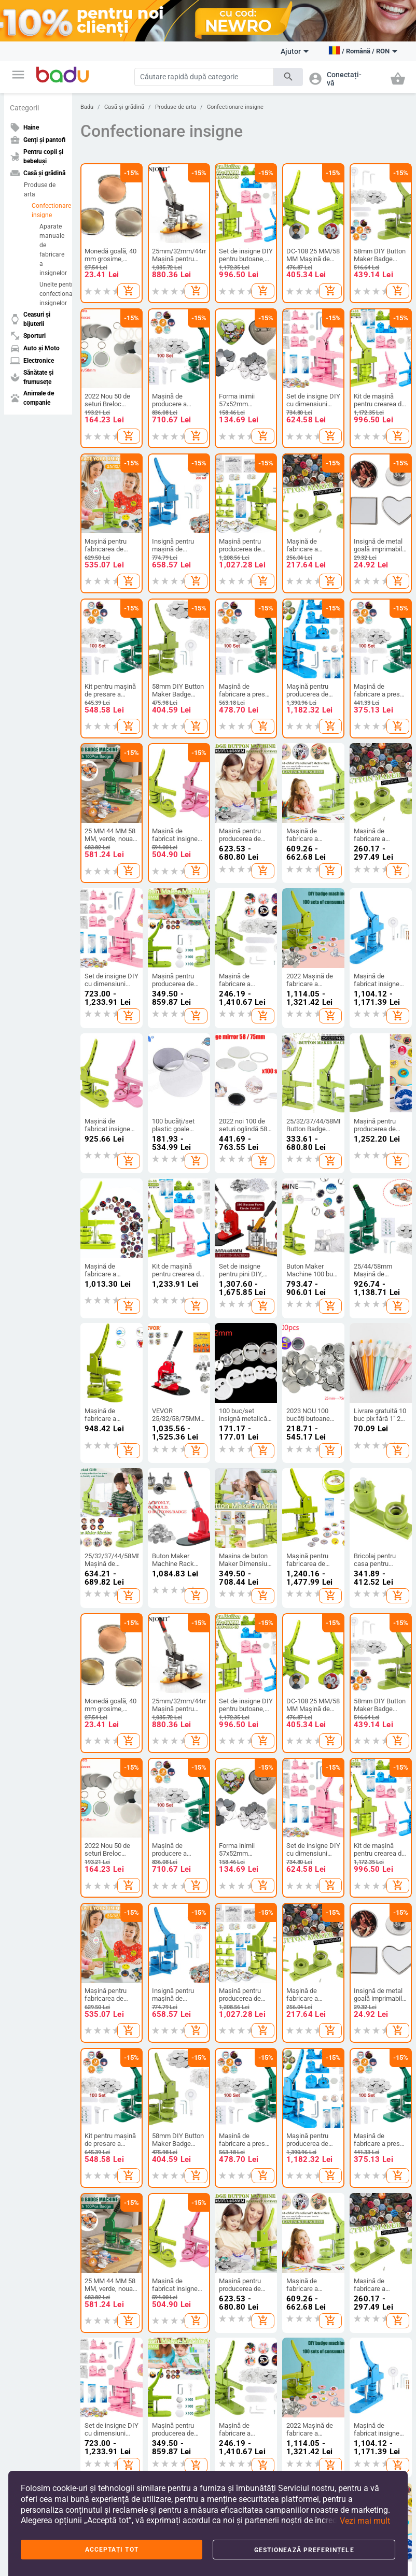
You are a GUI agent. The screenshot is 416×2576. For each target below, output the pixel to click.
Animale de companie (302, 2024)
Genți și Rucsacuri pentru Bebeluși (173, 1930)
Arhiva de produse (37, 1921)
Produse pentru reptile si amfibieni (305, 2104)
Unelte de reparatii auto (105, 2080)
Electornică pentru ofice (173, 2159)
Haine (90, 1822)
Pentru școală (235, 1953)
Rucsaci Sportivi (170, 1951)
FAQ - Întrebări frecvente (31, 1882)
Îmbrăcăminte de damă (104, 1840)
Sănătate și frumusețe (234, 2024)
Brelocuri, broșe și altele (376, 1873)
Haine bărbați (99, 1862)
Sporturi (25, 2020)
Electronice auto (102, 2156)
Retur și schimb (33, 1980)
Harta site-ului (31, 1903)
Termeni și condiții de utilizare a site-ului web (141, 2388)
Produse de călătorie (96, 2104)
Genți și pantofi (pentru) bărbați (170, 1864)
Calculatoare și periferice (169, 2056)
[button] (18, 75)
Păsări (293, 2062)
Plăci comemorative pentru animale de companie (309, 2162)
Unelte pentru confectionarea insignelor (52, 294)
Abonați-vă (299, 2310)
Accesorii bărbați (103, 1897)
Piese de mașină (103, 2059)
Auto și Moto (100, 2020)
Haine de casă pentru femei (100, 1941)
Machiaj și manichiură (232, 2096)
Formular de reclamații (29, 1959)
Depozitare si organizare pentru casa (309, 1868)
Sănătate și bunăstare (231, 2120)
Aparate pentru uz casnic (309, 1968)
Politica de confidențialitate (115, 2399)
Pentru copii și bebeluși (239, 1826)
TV (152, 2036)
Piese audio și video (167, 2135)
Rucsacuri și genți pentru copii (240, 1896)
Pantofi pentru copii (236, 1873)
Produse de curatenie (299, 1840)
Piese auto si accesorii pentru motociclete (102, 2131)
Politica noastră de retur (279, 2388)
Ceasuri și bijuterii (368, 1826)
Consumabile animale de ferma (308, 2131)
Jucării (225, 1935)
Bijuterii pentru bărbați (372, 1932)
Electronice (166, 2020)
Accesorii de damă (106, 1879)
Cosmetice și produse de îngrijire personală (241, 2147)
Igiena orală (232, 2076)
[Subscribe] (174, 2310)
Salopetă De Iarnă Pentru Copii (105, 1917)
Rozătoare (298, 2080)
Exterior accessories (96, 2038)
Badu (86, 107)
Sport (19, 2036)
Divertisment (29, 2095)
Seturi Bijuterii (371, 1953)
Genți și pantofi (173, 1822)
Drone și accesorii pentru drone (172, 2080)
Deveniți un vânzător (27, 1858)
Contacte (24, 1938)
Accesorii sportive (36, 2077)
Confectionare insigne (49, 210)
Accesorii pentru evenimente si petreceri (306, 1941)
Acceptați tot (111, 2549)
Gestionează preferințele (304, 2550)
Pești (291, 2044)
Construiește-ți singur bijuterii (372, 1849)
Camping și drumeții (28, 2056)
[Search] (204, 77)
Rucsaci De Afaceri (174, 1909)
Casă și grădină (124, 107)
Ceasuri (362, 1894)
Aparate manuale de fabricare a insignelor (52, 250)
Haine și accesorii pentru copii (240, 1849)
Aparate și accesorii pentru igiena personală (239, 2051)
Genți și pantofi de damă (173, 1840)
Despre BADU (30, 1838)
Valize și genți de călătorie (171, 1888)
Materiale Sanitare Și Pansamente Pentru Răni (241, 2178)
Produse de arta (40, 189)
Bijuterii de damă (375, 1911)
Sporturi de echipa (37, 2130)
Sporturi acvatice (35, 2112)
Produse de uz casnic (304, 1895)
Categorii (24, 108)
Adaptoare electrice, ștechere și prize (172, 2107)
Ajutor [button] (295, 51)
